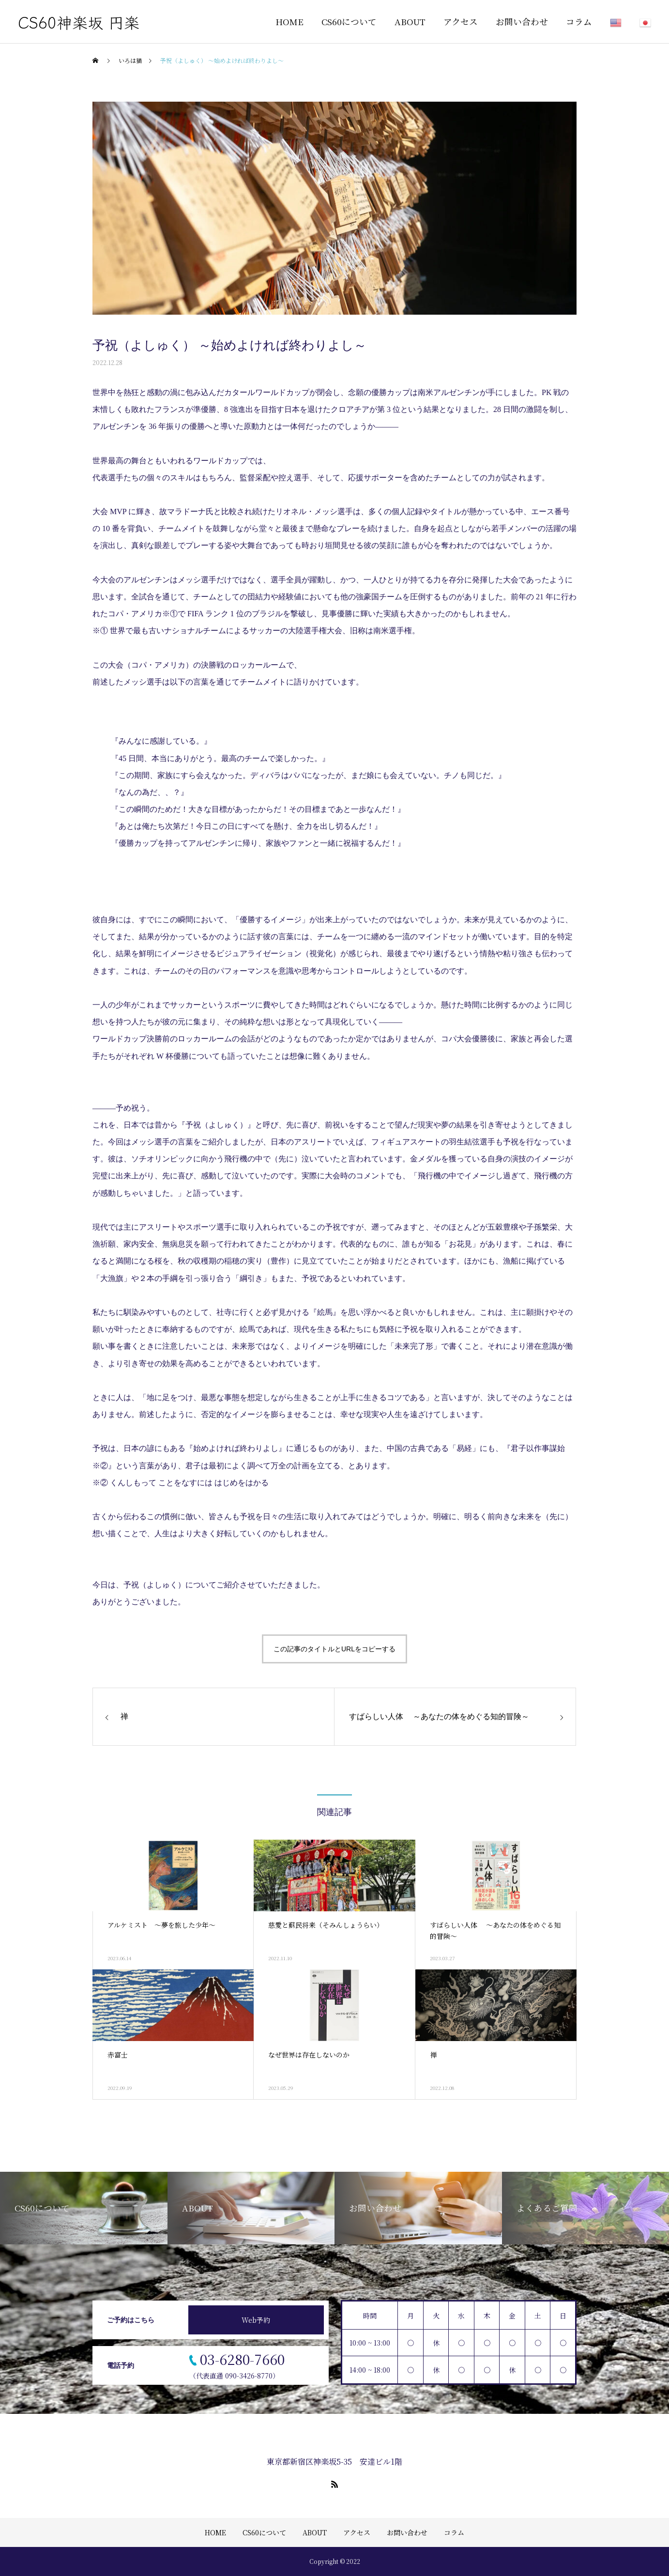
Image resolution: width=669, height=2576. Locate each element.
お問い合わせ (522, 21)
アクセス (460, 21)
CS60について (349, 21)
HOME (289, 21)
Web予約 (256, 2320)
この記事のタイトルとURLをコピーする (334, 1649)
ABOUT (410, 21)
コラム (579, 21)
